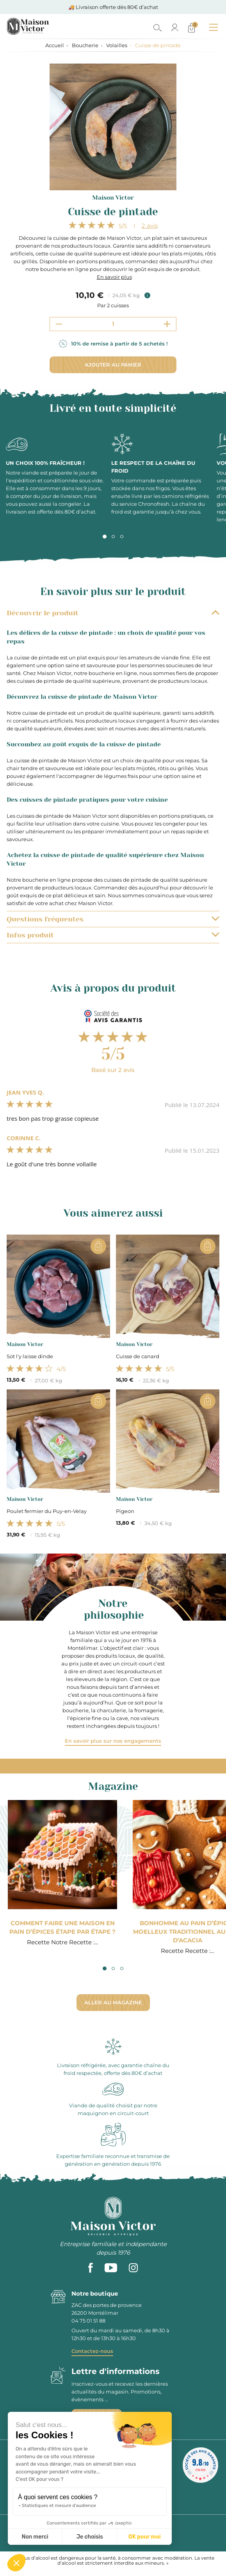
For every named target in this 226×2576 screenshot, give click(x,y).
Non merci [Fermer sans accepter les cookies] (34, 2536)
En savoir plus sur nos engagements (113, 1741)
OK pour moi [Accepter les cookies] (144, 2536)
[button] (16, 2562)
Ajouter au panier (113, 364)
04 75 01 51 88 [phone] (88, 2320)
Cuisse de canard (137, 1356)
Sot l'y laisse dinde (30, 1356)
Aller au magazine (113, 2002)
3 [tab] (121, 536)
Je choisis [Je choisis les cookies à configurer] (90, 2536)
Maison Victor (113, 197)
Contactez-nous (92, 2351)
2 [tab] (113, 536)
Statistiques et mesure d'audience (59, 2505)
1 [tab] (105, 537)
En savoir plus (114, 277)
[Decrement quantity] (59, 324)
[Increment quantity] (167, 324)
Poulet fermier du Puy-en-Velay (47, 1511)
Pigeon (125, 1511)
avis (150, 225)
